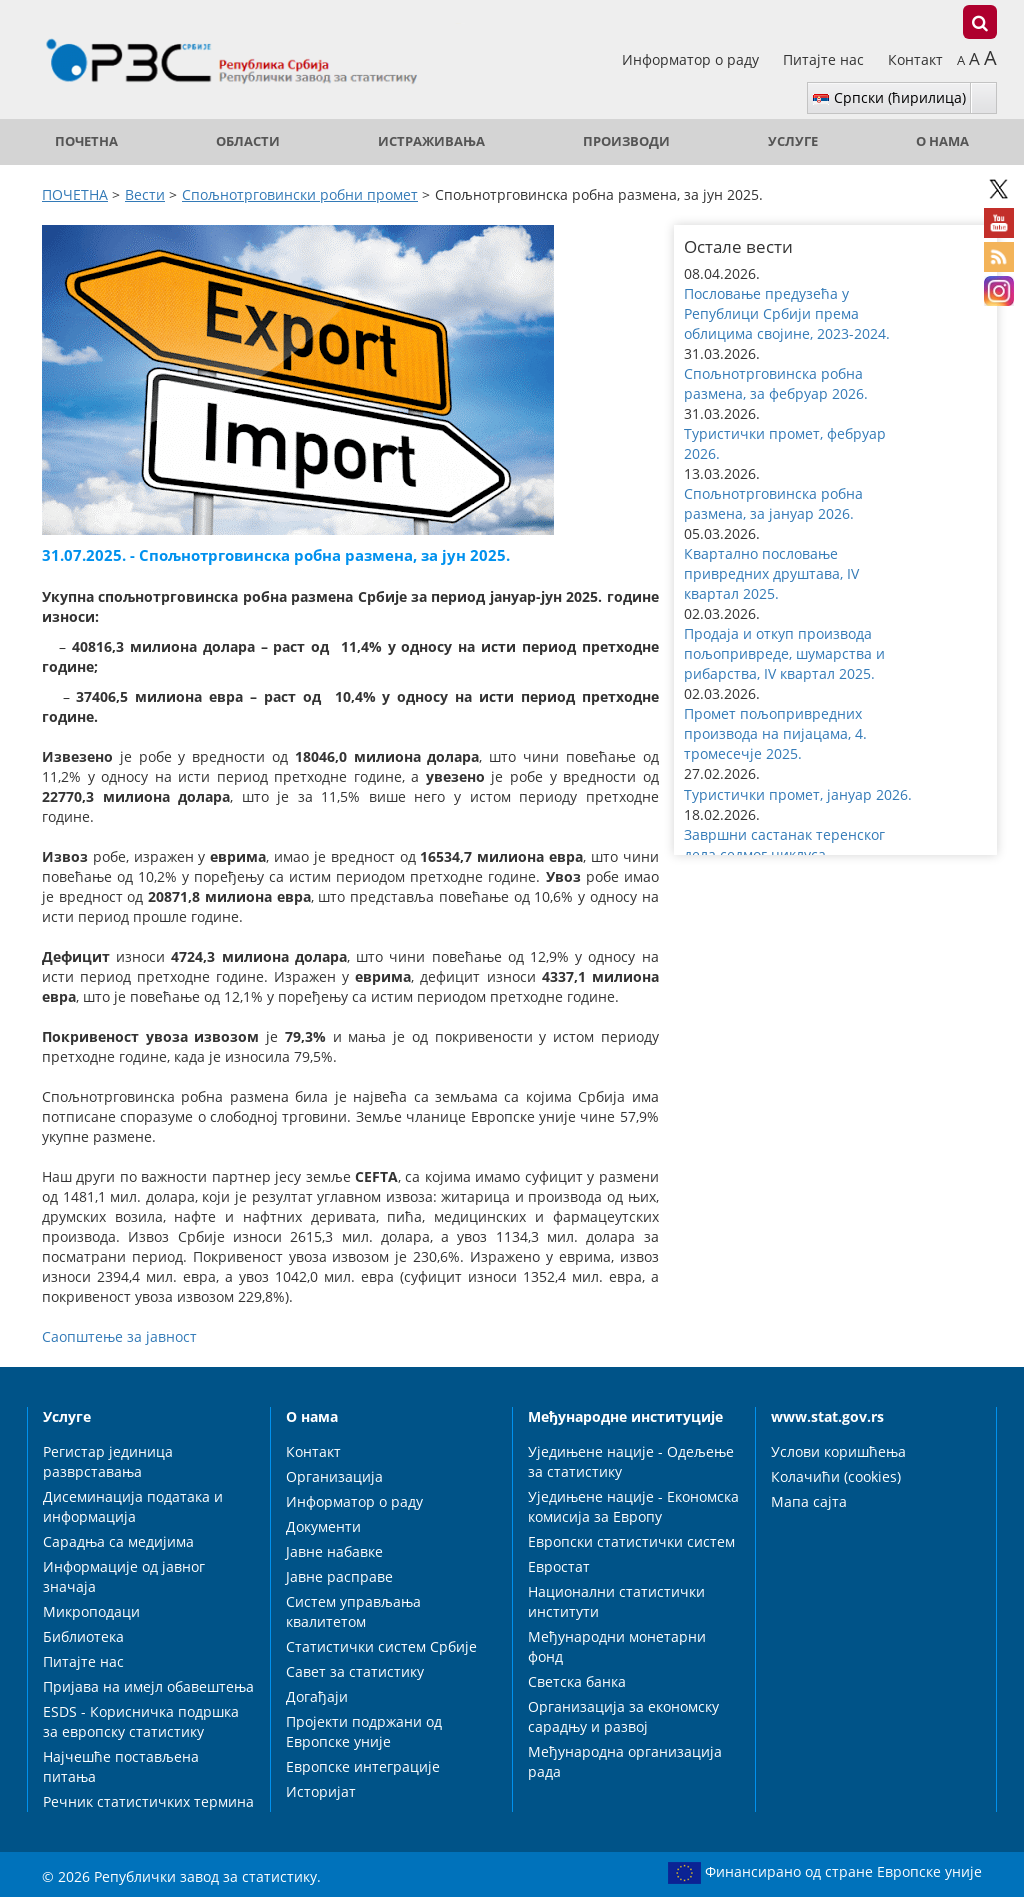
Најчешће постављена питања (121, 1766)
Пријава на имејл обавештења (148, 1686)
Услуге (793, 141)
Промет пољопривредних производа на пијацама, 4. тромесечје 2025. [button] (775, 733)
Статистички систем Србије (381, 1646)
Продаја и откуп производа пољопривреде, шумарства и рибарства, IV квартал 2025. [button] (784, 653)
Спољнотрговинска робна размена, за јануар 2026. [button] (773, 503)
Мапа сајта (809, 1501)
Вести (145, 194)
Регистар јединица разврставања (108, 1461)
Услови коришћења (838, 1451)
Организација (334, 1476)
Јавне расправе (339, 1576)
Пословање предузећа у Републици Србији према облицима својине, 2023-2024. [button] (787, 313)
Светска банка (577, 1681)
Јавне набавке (334, 1551)
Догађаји (317, 1696)
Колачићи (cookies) (836, 1476)
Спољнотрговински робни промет (300, 194)
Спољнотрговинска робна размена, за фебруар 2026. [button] (776, 383)
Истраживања (431, 141)
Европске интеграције (363, 1766)
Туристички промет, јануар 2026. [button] (798, 794)
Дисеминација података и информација (133, 1506)
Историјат (321, 1791)
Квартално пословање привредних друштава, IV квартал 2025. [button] (771, 573)
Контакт (915, 59)
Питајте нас (825, 59)
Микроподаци (91, 1611)
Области (248, 141)
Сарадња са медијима (118, 1541)
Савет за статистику (355, 1671)
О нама (942, 141)
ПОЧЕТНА (86, 141)
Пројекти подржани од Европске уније (364, 1731)
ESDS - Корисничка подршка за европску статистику (141, 1721)
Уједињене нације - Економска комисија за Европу (633, 1506)
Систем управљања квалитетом (353, 1611)
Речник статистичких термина (148, 1801)
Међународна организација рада (625, 1761)
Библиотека (83, 1636)
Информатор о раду (692, 59)
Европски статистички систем (631, 1541)
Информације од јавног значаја (124, 1576)
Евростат (559, 1566)
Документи (323, 1526)
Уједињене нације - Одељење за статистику (631, 1461)
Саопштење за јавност (119, 1336)
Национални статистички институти (616, 1601)
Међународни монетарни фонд (617, 1646)
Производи (626, 141)
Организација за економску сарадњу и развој (623, 1716)
